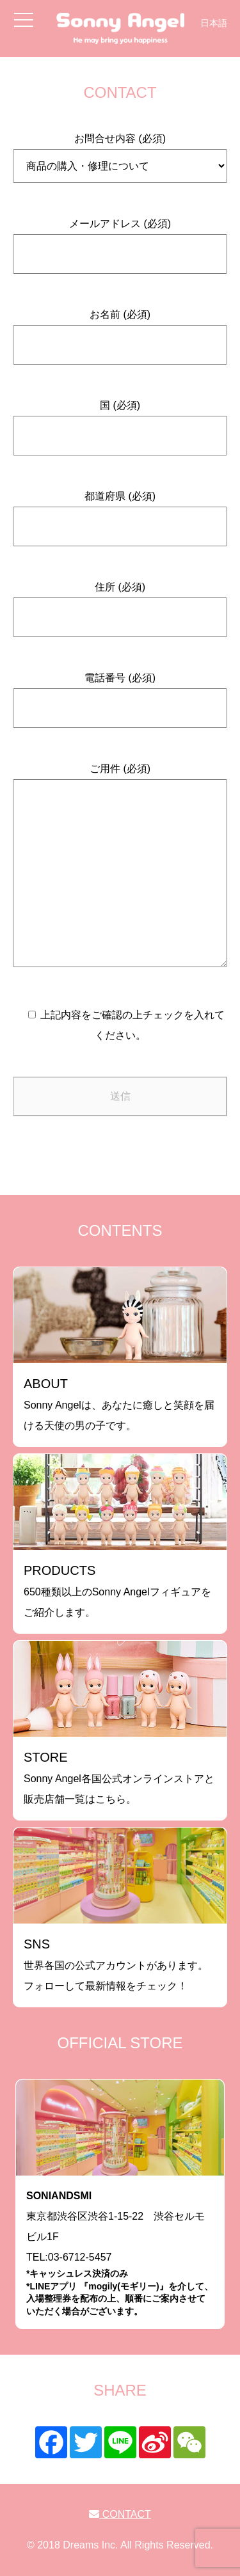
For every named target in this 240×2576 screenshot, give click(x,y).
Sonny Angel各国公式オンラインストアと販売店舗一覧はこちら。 (119, 1777)
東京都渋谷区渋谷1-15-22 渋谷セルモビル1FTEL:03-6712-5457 (120, 2254)
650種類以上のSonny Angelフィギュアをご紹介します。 (117, 1590)
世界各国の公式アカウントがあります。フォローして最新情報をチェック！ (116, 1964)
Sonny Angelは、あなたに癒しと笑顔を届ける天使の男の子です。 (119, 1404)
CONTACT (120, 2514)
